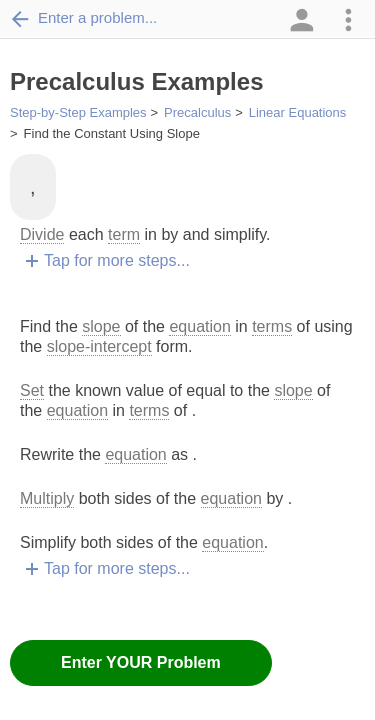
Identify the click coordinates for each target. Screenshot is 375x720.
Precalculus (197, 112)
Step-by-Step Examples (78, 112)
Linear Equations (298, 112)
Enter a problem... (83, 18)
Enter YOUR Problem (141, 662)
